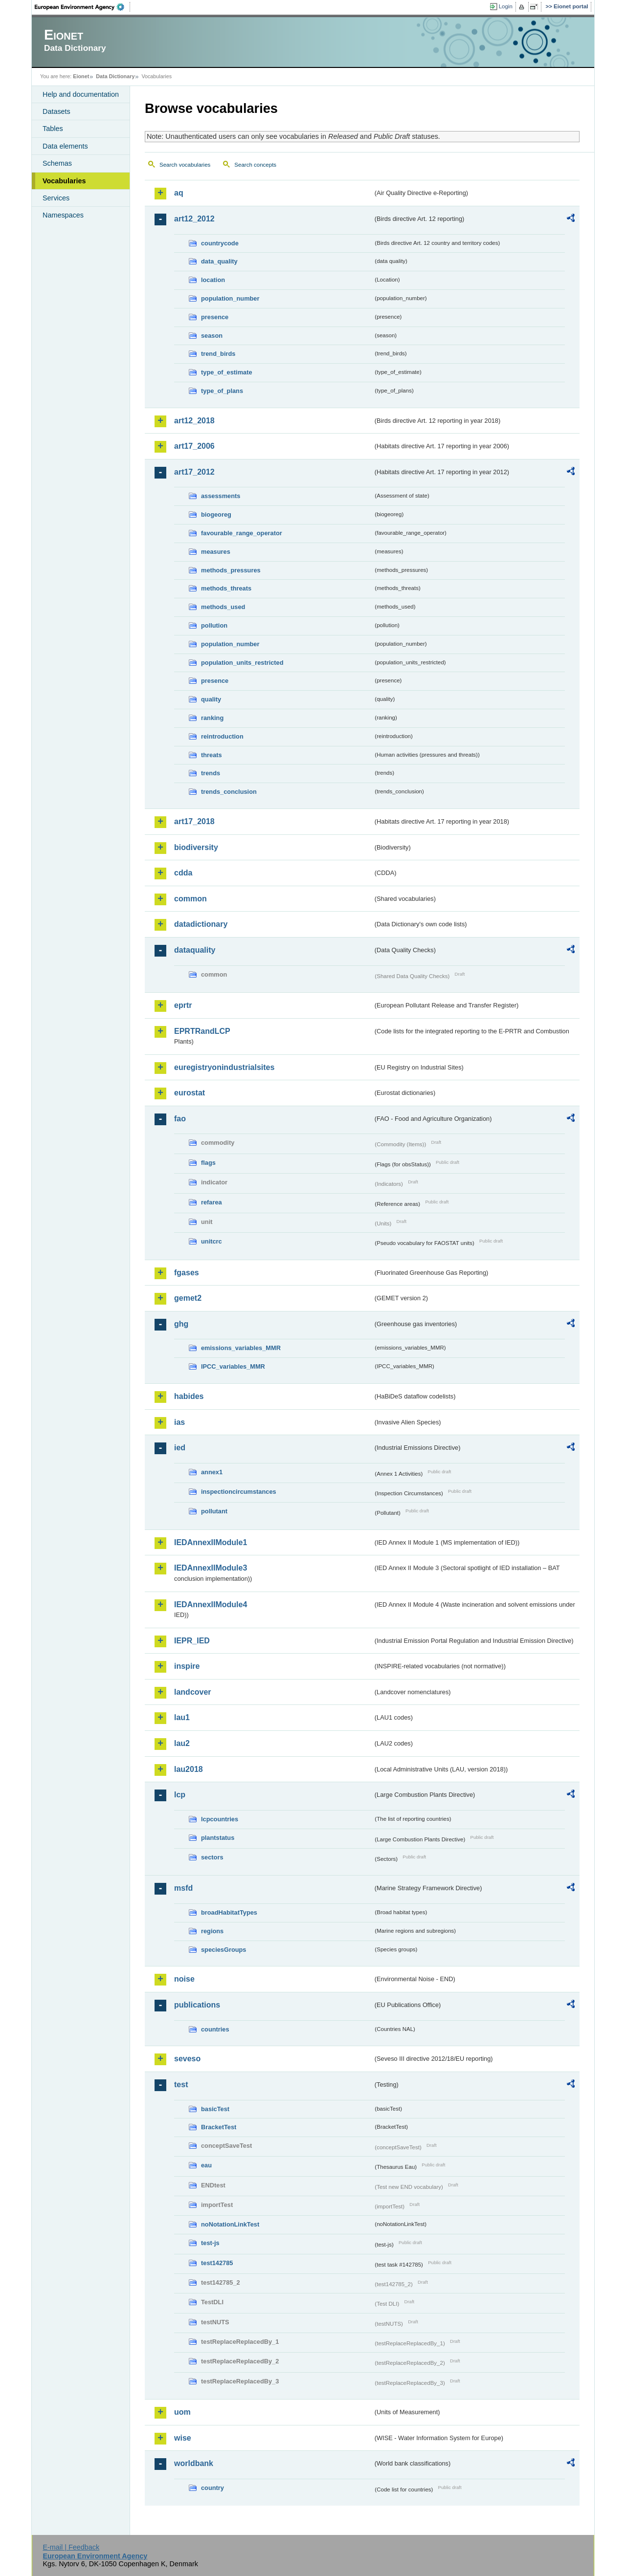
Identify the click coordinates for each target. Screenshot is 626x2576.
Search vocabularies (184, 165)
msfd (183, 1888)
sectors (212, 1857)
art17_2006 (194, 446)
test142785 (217, 2263)
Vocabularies (64, 181)
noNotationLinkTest (230, 2224)
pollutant (214, 1511)
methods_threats (226, 588)
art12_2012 (194, 219)
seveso (187, 2058)
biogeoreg (216, 514)
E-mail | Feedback (71, 2547)
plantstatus (217, 1837)
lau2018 (188, 1769)
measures (215, 551)
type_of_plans (222, 390)
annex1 (212, 1472)
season (212, 335)
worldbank (193, 2463)
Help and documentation (81, 94)
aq (178, 193)
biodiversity (196, 847)
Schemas (57, 163)
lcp (179, 1794)
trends (210, 773)
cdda (183, 873)
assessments (220, 496)
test (181, 2084)
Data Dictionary (115, 76)
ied (179, 1447)
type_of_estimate (226, 372)
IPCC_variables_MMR (233, 1366)
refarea (211, 1202)
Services (56, 198)
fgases (186, 1272)
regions (212, 1931)
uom (182, 2412)
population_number (230, 298)
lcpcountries (219, 1819)
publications (197, 2005)
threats (211, 755)
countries (215, 2029)
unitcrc (211, 1241)
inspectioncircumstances (238, 1491)
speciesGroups (223, 1949)
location (213, 280)
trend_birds (218, 353)
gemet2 (187, 1298)
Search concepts (255, 165)
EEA (83, 7)
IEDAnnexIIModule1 (210, 1542)
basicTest (215, 2109)
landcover (192, 1692)
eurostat (189, 1093)
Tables (53, 128)
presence (214, 317)
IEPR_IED (192, 1641)
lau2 (182, 1743)
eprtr (183, 1005)
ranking (212, 717)
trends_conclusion (229, 791)
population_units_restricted (242, 662)
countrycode (220, 243)
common (190, 899)
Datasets (56, 111)
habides (188, 1396)
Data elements (65, 146)
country (212, 2487)
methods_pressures (231, 570)
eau (206, 2165)
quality (211, 699)
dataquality (194, 950)
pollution (214, 625)
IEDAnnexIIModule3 (210, 1568)
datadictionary (200, 924)
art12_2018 (194, 420)
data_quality (219, 261)
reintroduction (222, 736)
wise (182, 2438)
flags (208, 1162)
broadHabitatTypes (229, 1912)
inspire (187, 1666)
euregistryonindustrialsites (224, 1067)
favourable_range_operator (241, 533)
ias (179, 1422)
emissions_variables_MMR (241, 1348)
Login (506, 6)
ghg (181, 1324)
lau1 (182, 1717)
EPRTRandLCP (202, 1031)
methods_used (223, 607)
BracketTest (218, 2127)
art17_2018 (194, 821)
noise (184, 1979)
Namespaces (63, 215)
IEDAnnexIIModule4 (210, 1604)
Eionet (81, 76)
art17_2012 (194, 472)
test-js (210, 2243)
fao (180, 1118)
